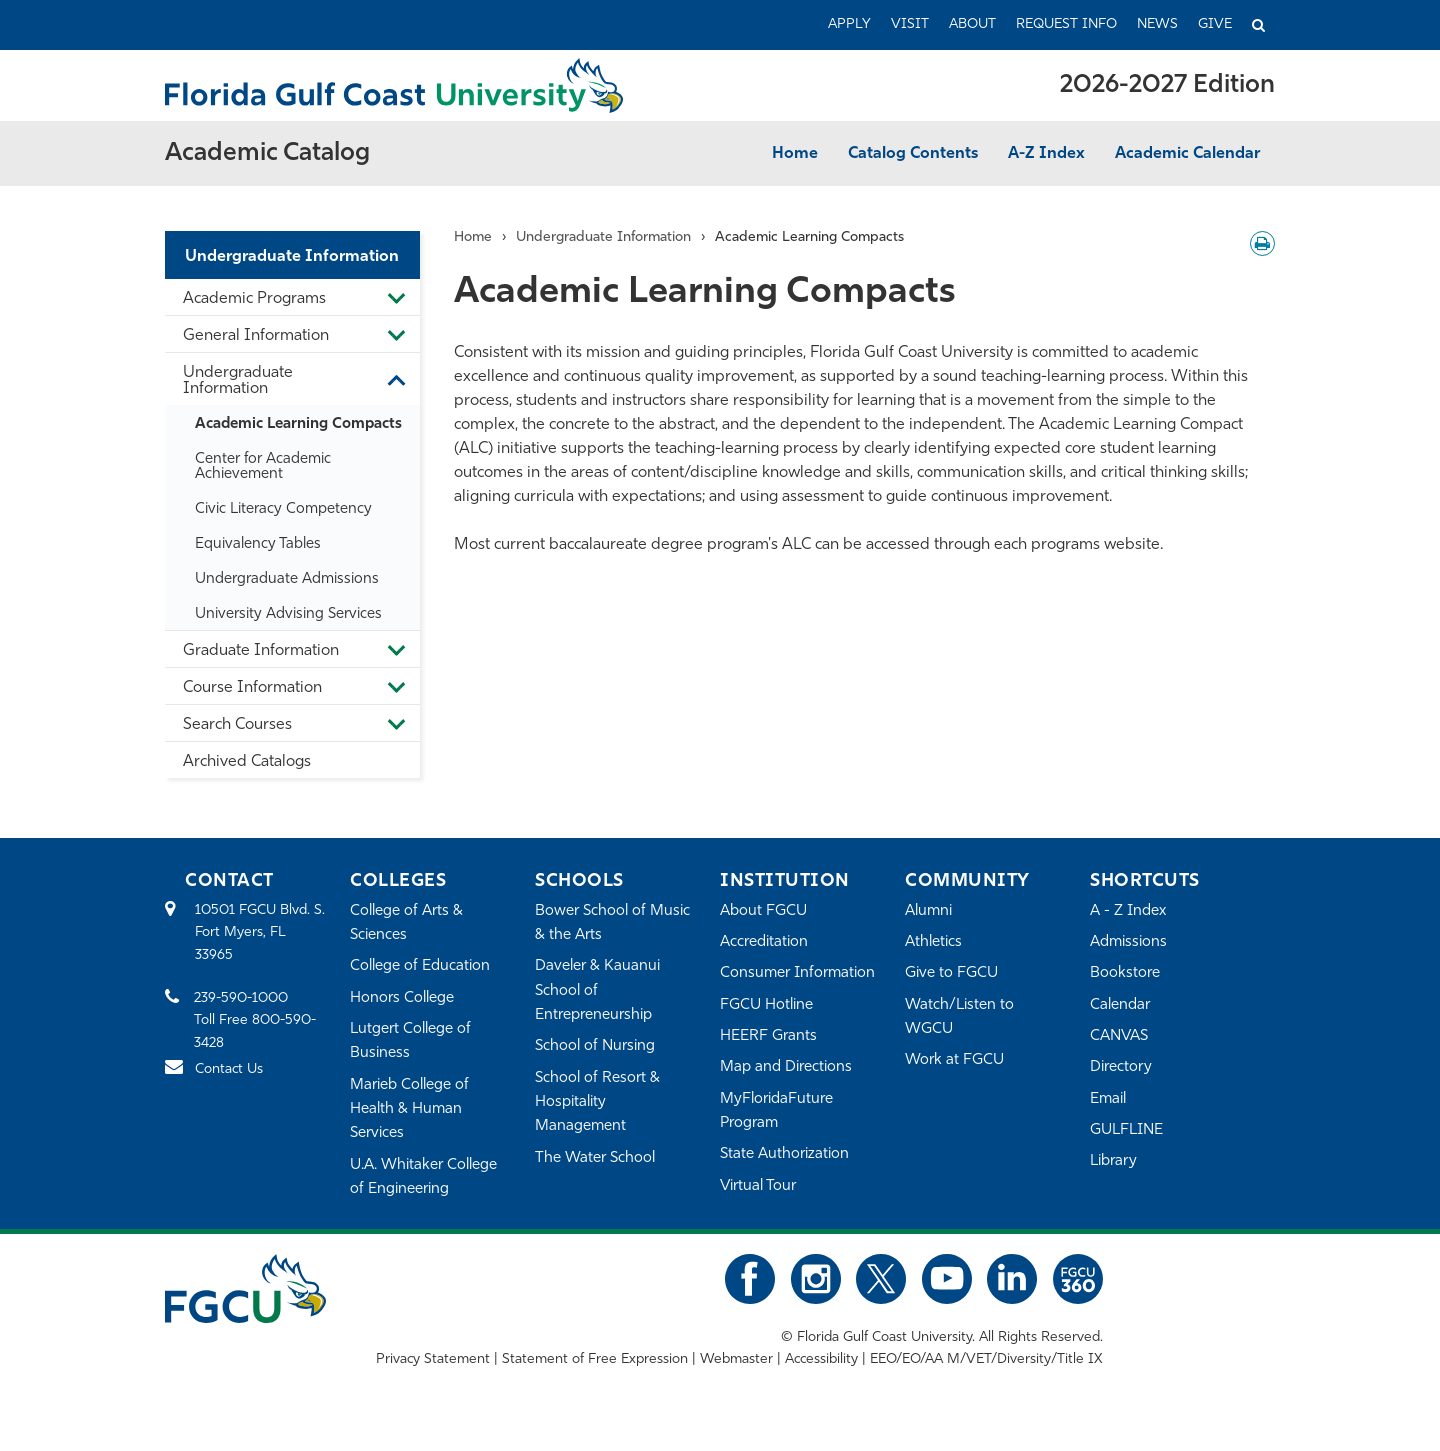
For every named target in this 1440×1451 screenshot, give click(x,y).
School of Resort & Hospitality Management (597, 1103)
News (1157, 24)
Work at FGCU (954, 1060)
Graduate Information (261, 651)
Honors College (402, 998)
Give (1215, 24)
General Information (256, 336)
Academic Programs (254, 299)
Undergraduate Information (292, 257)
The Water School (595, 1158)
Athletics (933, 942)
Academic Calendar (1187, 154)
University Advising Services (288, 614)
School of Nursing (595, 1046)
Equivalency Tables (258, 544)
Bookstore (1125, 973)
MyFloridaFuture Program (776, 1111)
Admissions (1128, 942)
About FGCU (763, 911)
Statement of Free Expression (595, 1359)
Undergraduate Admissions (287, 579)
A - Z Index (1128, 911)
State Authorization (784, 1154)
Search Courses (237, 725)
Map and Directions (786, 1067)
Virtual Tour (758, 1186)
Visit (910, 24)
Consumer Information (797, 973)
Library (1113, 1161)
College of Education (420, 966)
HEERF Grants (768, 1036)
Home (795, 154)
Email (1108, 1099)
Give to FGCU (951, 973)
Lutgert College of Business (410, 1041)
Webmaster (736, 1359)
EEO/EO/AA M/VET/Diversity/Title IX (986, 1359)
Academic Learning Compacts (298, 424)
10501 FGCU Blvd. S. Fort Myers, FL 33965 (260, 933)
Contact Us (229, 1069)
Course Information (252, 688)
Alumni (928, 911)
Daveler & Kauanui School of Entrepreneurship (597, 991)
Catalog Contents (913, 154)
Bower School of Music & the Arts (612, 923)
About (972, 24)
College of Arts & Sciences (406, 923)
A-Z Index (1046, 154)
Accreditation (764, 942)
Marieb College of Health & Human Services (409, 1110)
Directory (1121, 1067)
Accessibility (821, 1359)
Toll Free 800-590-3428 (255, 1031)
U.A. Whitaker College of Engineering (423, 1177)
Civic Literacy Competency (283, 509)
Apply (849, 24)
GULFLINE (1126, 1130)
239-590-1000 (241, 998)
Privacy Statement (433, 1359)
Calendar (1120, 1005)
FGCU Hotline (766, 1005)
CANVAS (1119, 1036)
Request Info (1066, 24)
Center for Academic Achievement (263, 467)
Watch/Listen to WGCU (959, 1017)
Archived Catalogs (247, 762)
